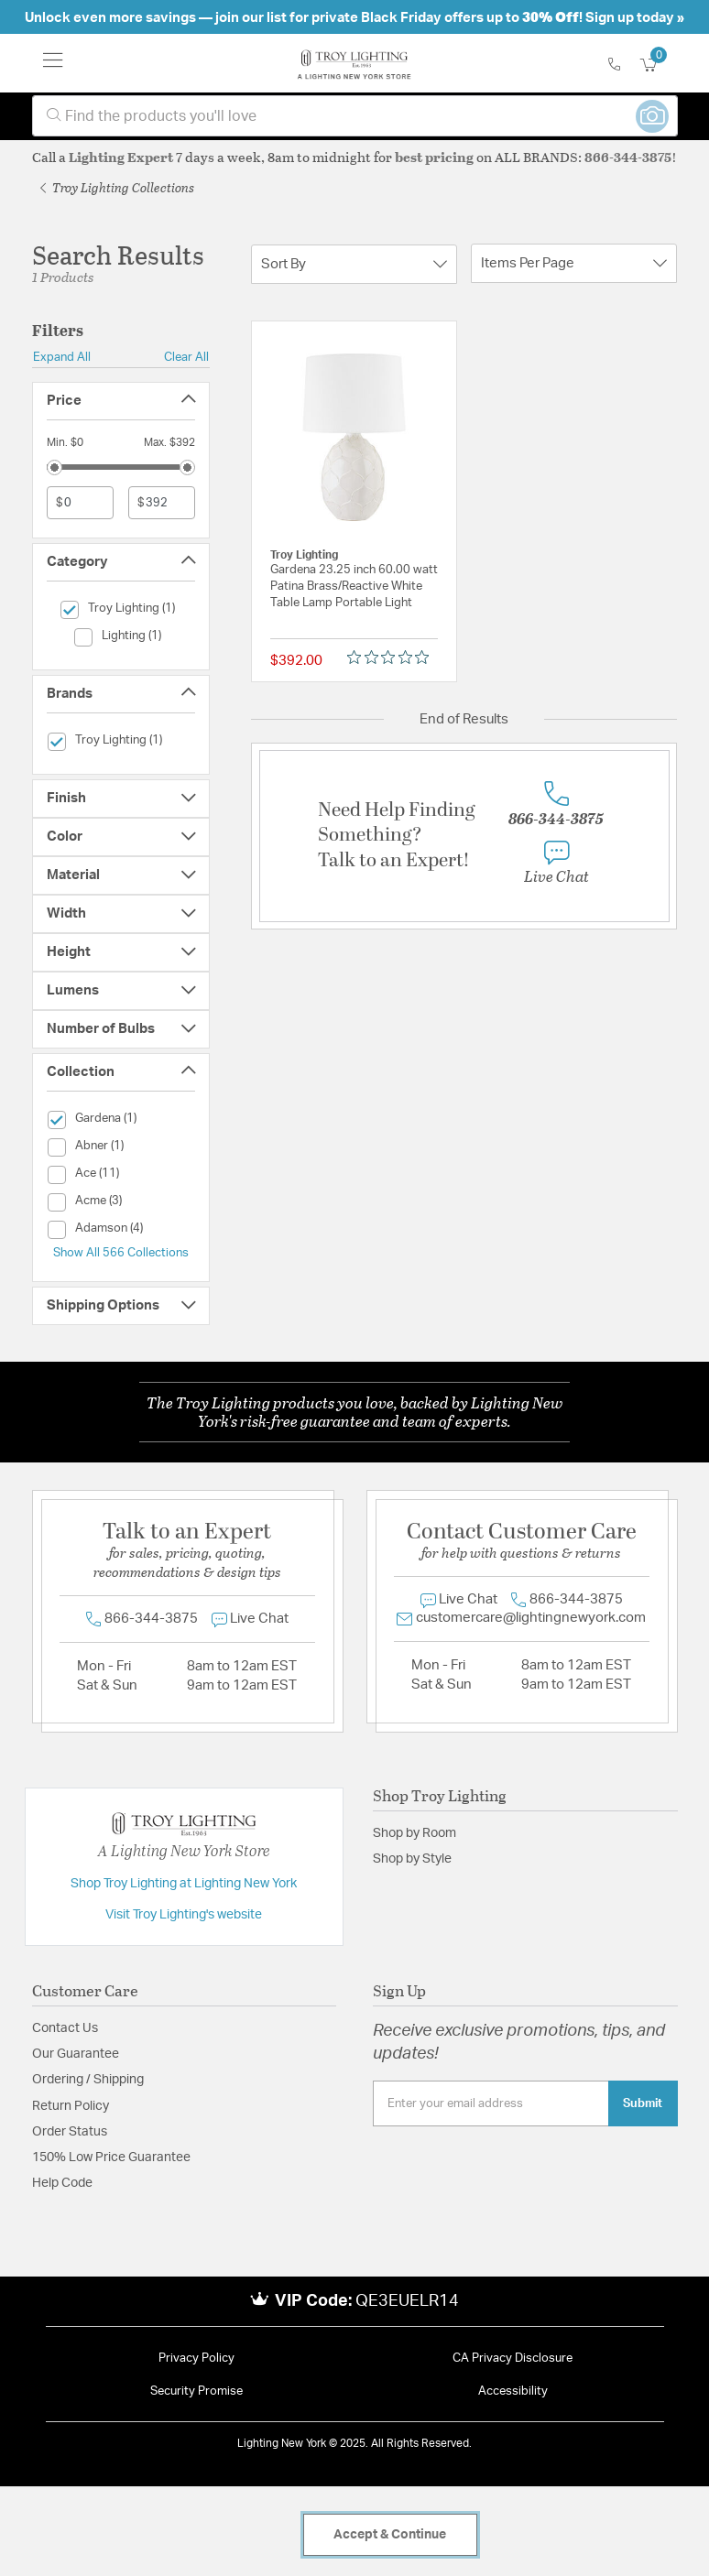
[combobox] (355, 115)
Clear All (186, 357)
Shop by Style (412, 1859)
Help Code (62, 2183)
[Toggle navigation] (53, 63)
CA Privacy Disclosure (513, 2358)
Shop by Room (414, 1833)
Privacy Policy (196, 2358)
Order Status (69, 2131)
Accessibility (513, 2391)
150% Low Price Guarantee (111, 2157)
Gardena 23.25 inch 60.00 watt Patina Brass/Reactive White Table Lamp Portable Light (354, 586)
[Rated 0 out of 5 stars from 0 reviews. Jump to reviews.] (392, 656)
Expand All (62, 357)
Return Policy (70, 2106)
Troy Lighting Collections (117, 187)
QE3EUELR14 (407, 2301)
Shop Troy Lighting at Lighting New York (184, 1883)
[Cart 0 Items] (658, 65)
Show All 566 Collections (121, 1252)
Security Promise (196, 2391)
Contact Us (65, 2028)
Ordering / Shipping (88, 2079)
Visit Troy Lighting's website (183, 1914)
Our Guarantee (75, 2054)
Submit (642, 2103)
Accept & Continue (389, 2534)
